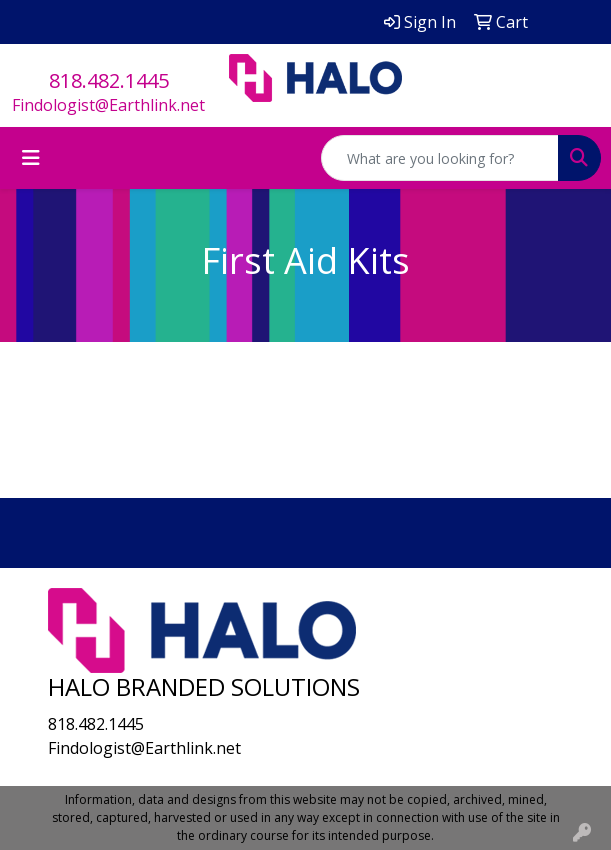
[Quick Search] (440, 158)
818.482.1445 (109, 80)
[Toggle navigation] (31, 158)
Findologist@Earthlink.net (108, 105)
